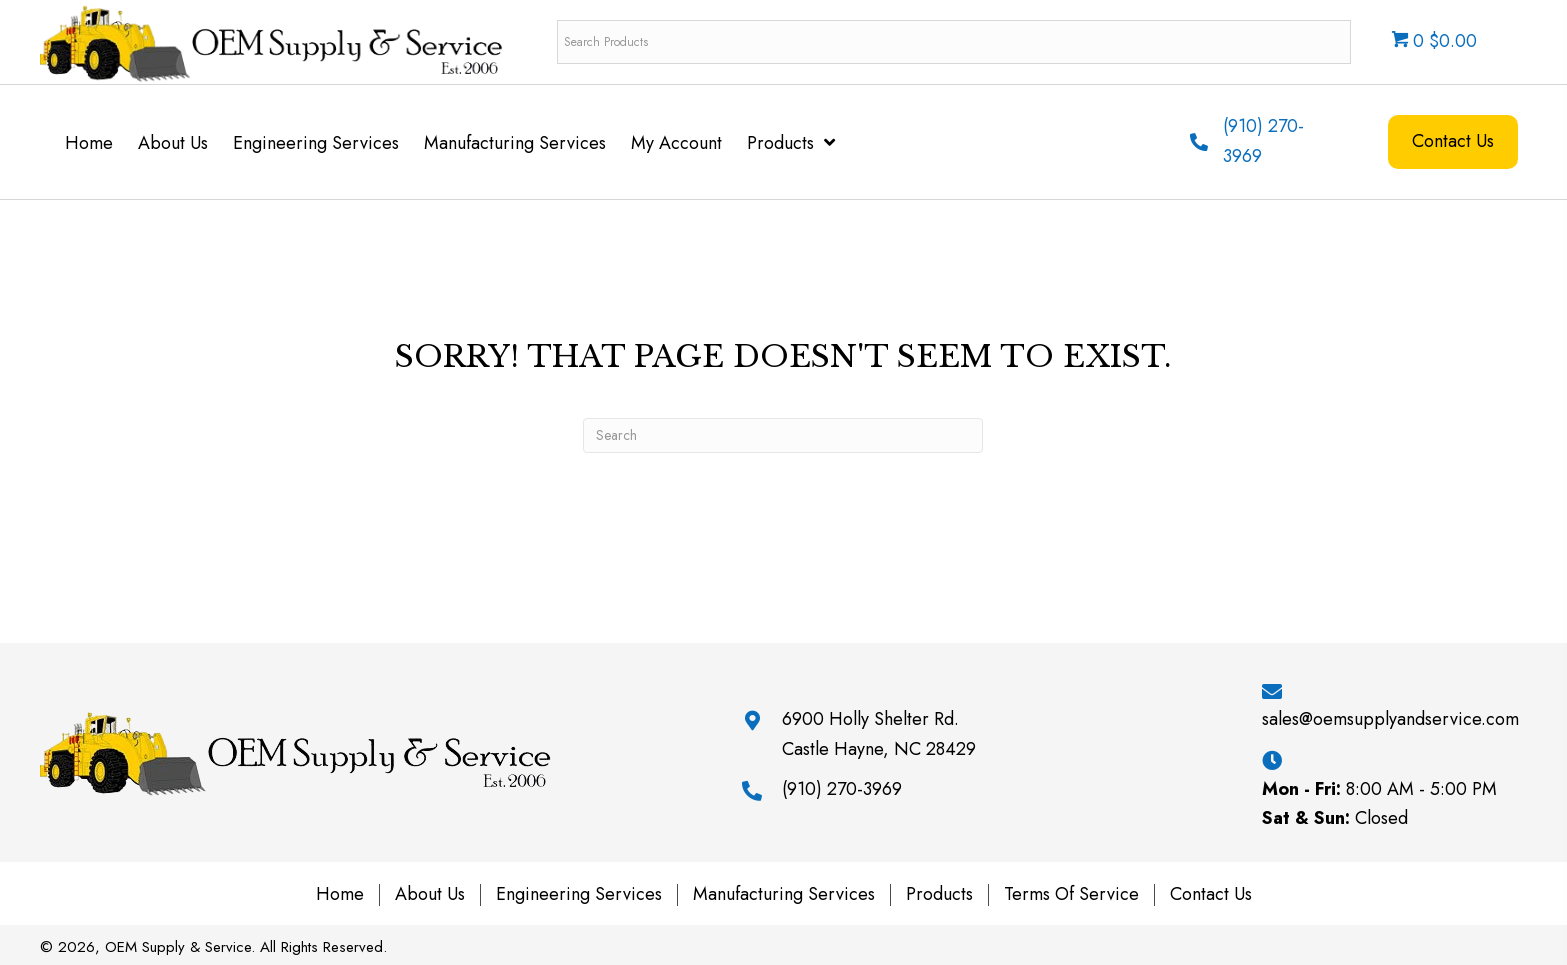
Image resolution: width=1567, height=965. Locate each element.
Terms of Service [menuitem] (1071, 895)
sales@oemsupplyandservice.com (1390, 719)
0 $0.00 (1434, 41)
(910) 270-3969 (842, 789)
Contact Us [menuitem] (1211, 895)
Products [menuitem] (939, 895)
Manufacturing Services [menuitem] (784, 895)
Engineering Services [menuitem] (579, 895)
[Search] (783, 435)
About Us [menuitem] (430, 895)
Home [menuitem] (340, 895)
